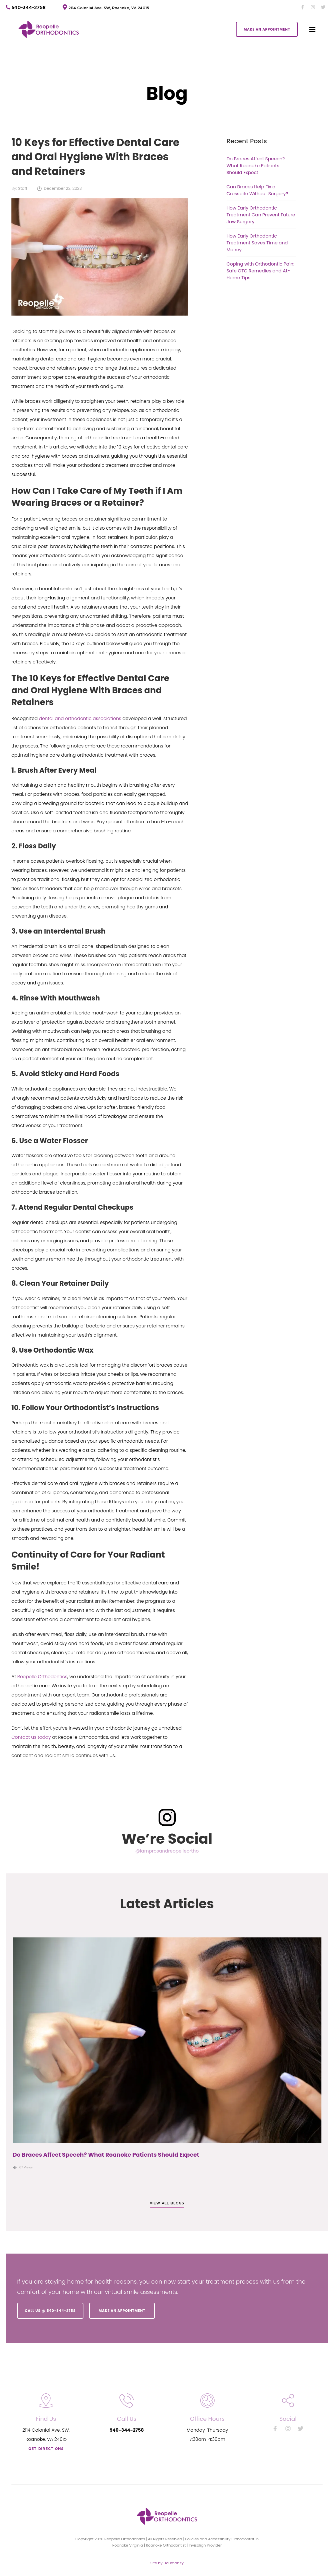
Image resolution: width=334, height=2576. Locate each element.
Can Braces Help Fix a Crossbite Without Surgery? (257, 190)
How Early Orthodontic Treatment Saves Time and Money (257, 243)
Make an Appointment (124, 2310)
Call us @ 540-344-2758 (51, 2310)
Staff (22, 188)
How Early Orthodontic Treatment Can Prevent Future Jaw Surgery (261, 215)
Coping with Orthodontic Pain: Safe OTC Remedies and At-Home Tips (261, 271)
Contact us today (31, 1737)
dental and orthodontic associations (80, 718)
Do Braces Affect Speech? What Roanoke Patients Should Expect (256, 165)
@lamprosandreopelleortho (167, 1851)
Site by (167, 2561)
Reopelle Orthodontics (42, 1676)
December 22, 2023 (63, 188)
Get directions (46, 2447)
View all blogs (167, 2203)
